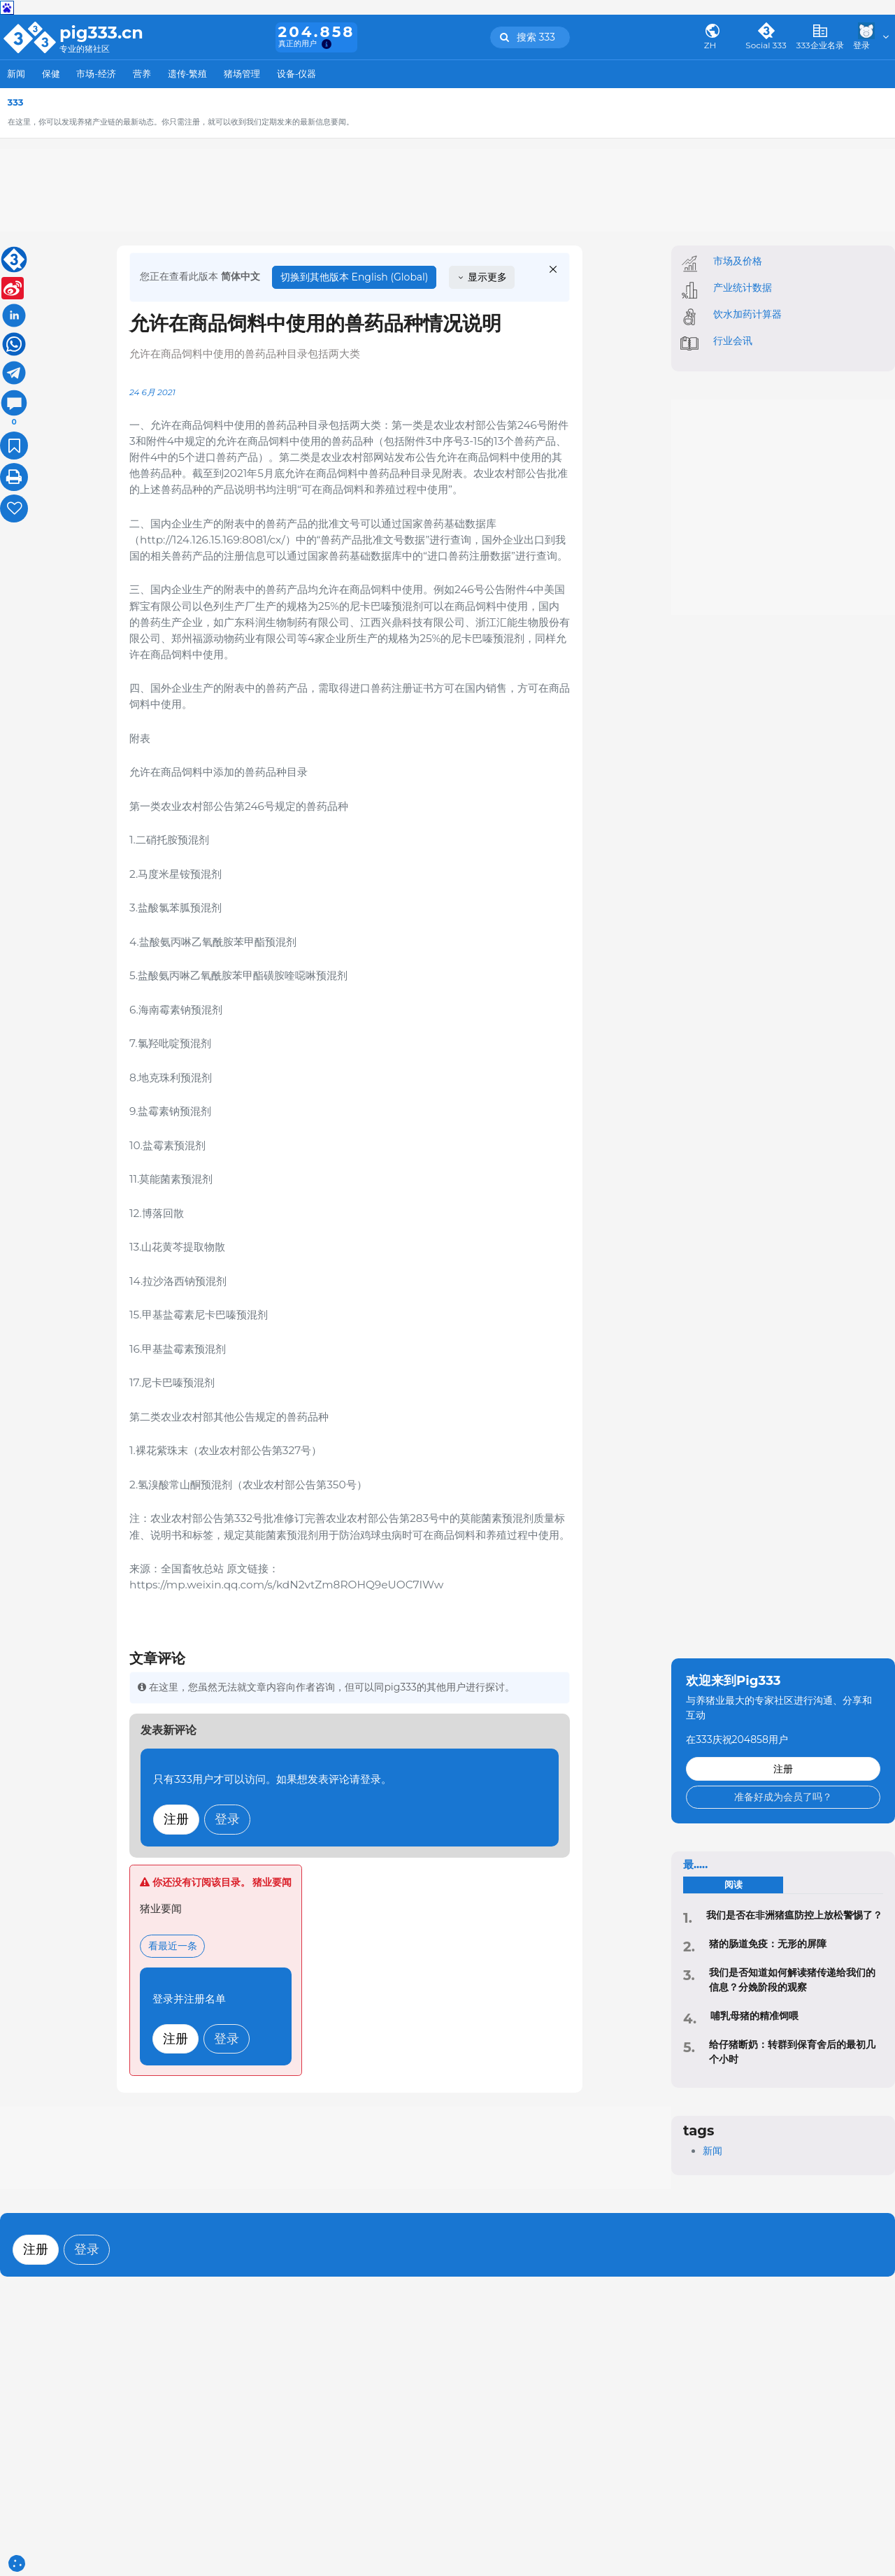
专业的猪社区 (84, 49)
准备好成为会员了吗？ (783, 1797)
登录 (227, 1819)
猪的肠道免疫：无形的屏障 (767, 1943)
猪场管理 (242, 74)
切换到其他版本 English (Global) (354, 277)
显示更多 (482, 277)
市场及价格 (737, 261)
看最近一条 (172, 1946)
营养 (142, 74)
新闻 (16, 74)
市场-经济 (96, 74)
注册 (176, 1819)
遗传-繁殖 (188, 74)
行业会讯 (732, 340)
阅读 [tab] (733, 1884)
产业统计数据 (742, 287)
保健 (51, 74)
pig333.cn (101, 32)
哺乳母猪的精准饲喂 (754, 2015)
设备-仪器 (297, 74)
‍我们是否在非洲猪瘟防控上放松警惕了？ (794, 1915)
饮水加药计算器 (747, 314)
